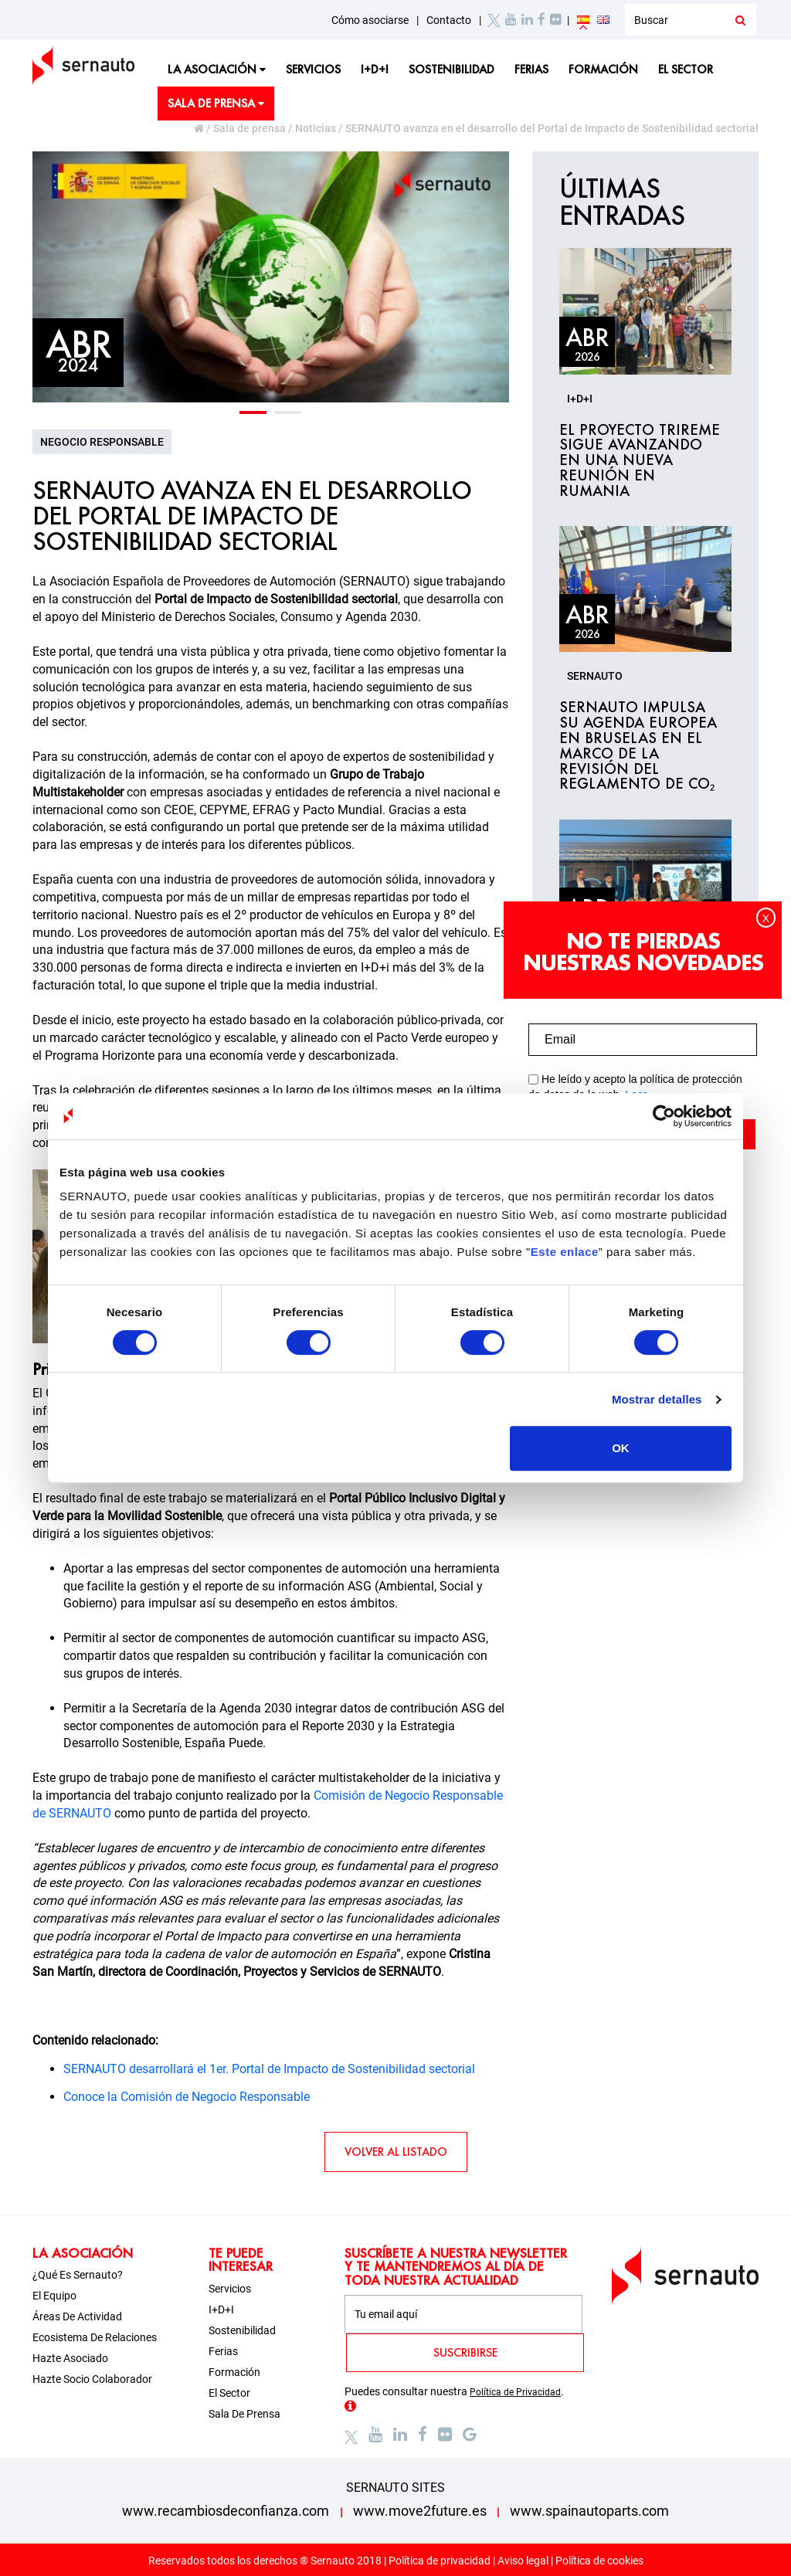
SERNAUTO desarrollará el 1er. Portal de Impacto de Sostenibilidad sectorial (269, 2069)
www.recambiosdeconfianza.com (225, 2511)
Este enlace (565, 1251)
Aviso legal (522, 2560)
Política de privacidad (440, 2560)
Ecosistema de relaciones (94, 2337)
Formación (603, 69)
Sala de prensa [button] (216, 103)
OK (621, 1447)
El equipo (54, 2295)
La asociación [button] (217, 69)
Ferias (531, 69)
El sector (685, 69)
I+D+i (375, 69)
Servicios (313, 69)
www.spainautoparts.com (589, 2511)
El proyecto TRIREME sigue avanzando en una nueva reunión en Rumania (639, 461)
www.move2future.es (420, 2511)
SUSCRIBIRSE (465, 2352)
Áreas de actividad (77, 2316)
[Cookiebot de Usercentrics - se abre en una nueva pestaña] (664, 1116)
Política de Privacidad (515, 2392)
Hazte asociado (70, 2358)
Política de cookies (599, 2560)
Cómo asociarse (370, 20)
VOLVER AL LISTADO (396, 2151)
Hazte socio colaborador (92, 2379)
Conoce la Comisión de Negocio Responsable (186, 2096)
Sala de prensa (249, 128)
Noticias (315, 128)
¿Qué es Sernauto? (77, 2275)
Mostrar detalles (657, 1399)
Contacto (448, 20)
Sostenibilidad (451, 69)
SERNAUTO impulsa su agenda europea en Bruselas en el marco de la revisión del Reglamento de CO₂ (638, 746)
